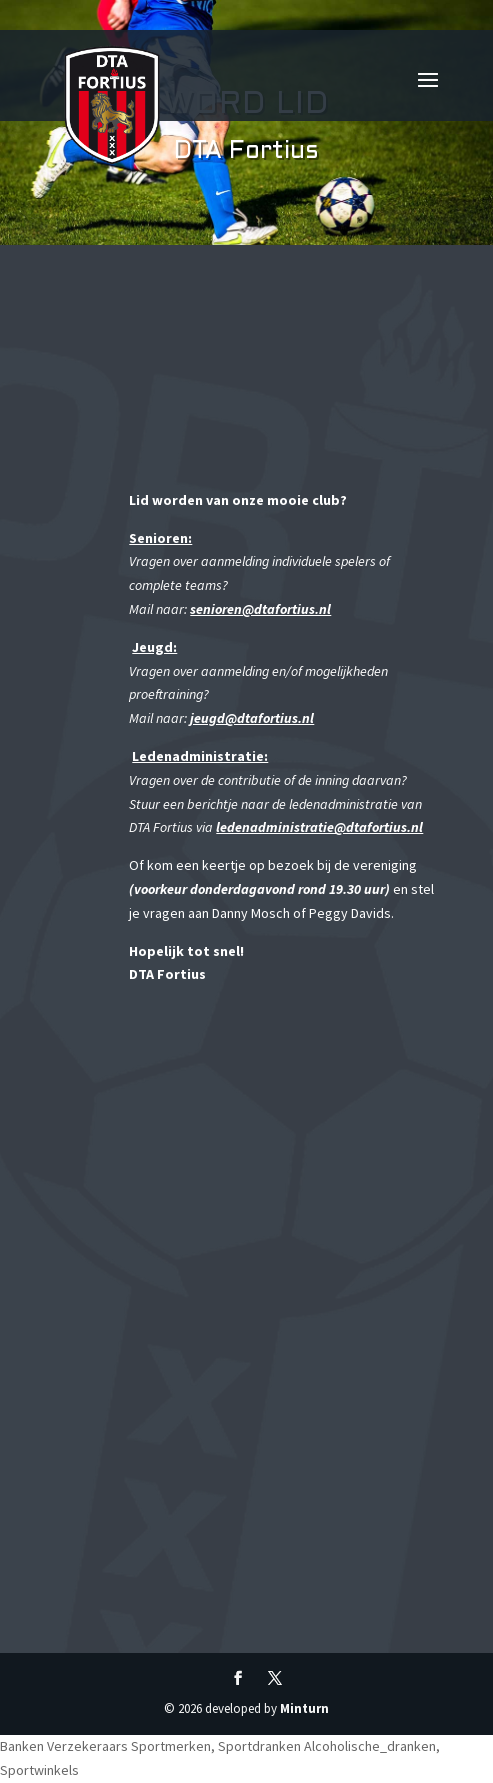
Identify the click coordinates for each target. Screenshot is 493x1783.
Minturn (304, 1708)
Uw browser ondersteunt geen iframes (276, 1325)
